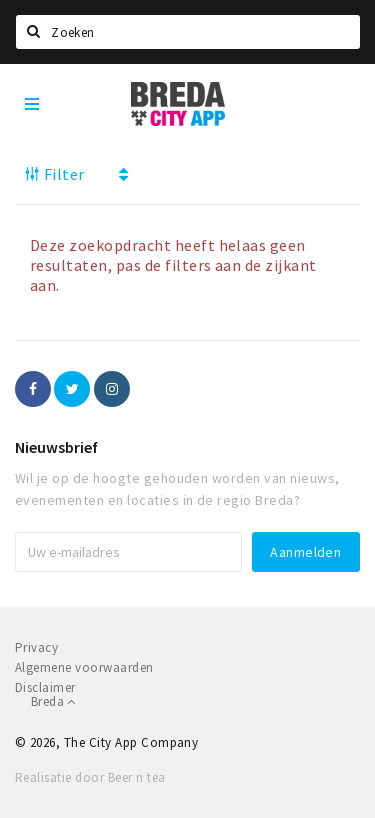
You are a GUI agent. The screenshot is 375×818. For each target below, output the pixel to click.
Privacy (36, 647)
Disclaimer (45, 687)
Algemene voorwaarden (84, 667)
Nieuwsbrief (56, 447)
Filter (55, 174)
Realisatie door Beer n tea (90, 777)
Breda (53, 701)
